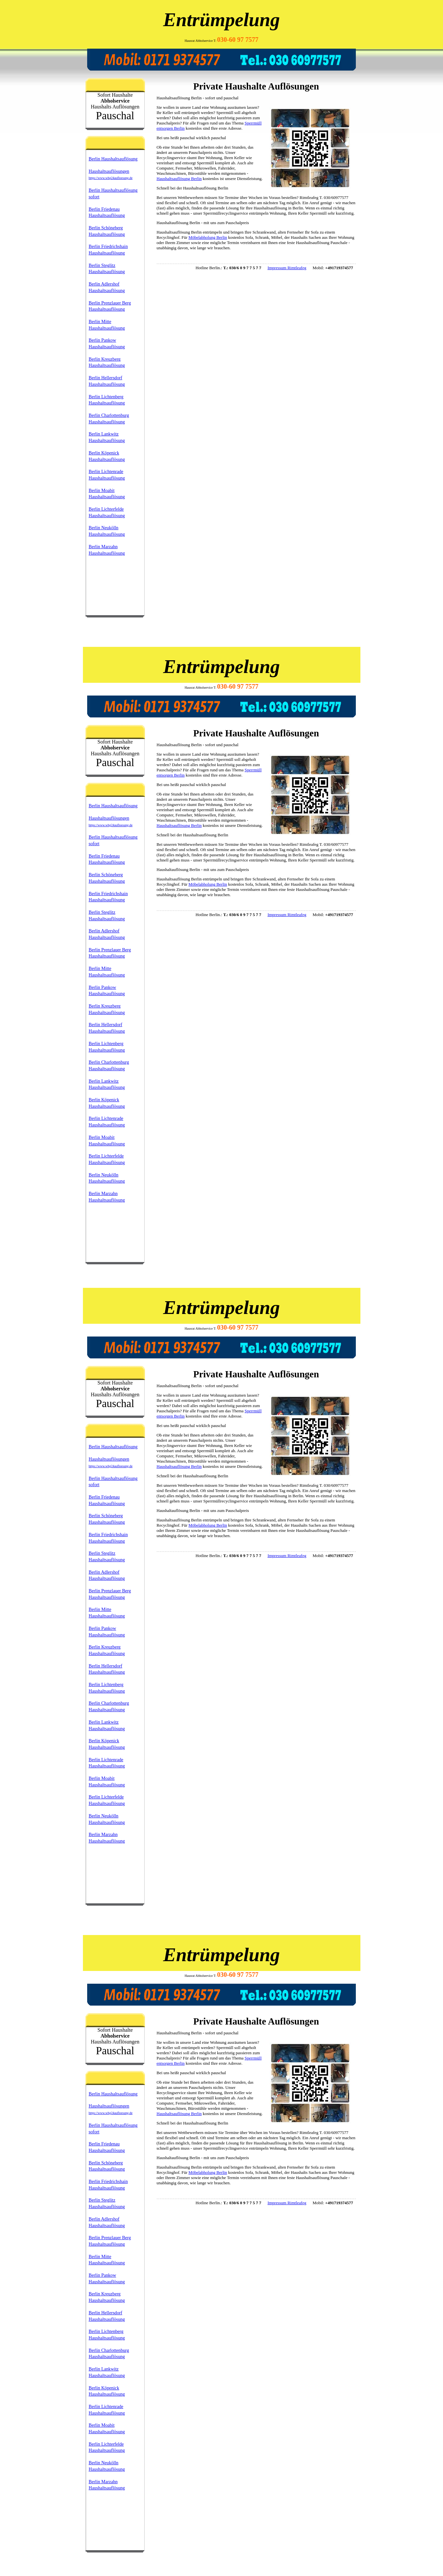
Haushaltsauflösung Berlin (179, 178)
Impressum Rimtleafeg (286, 267)
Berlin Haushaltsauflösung (113, 158)
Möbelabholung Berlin (207, 237)
